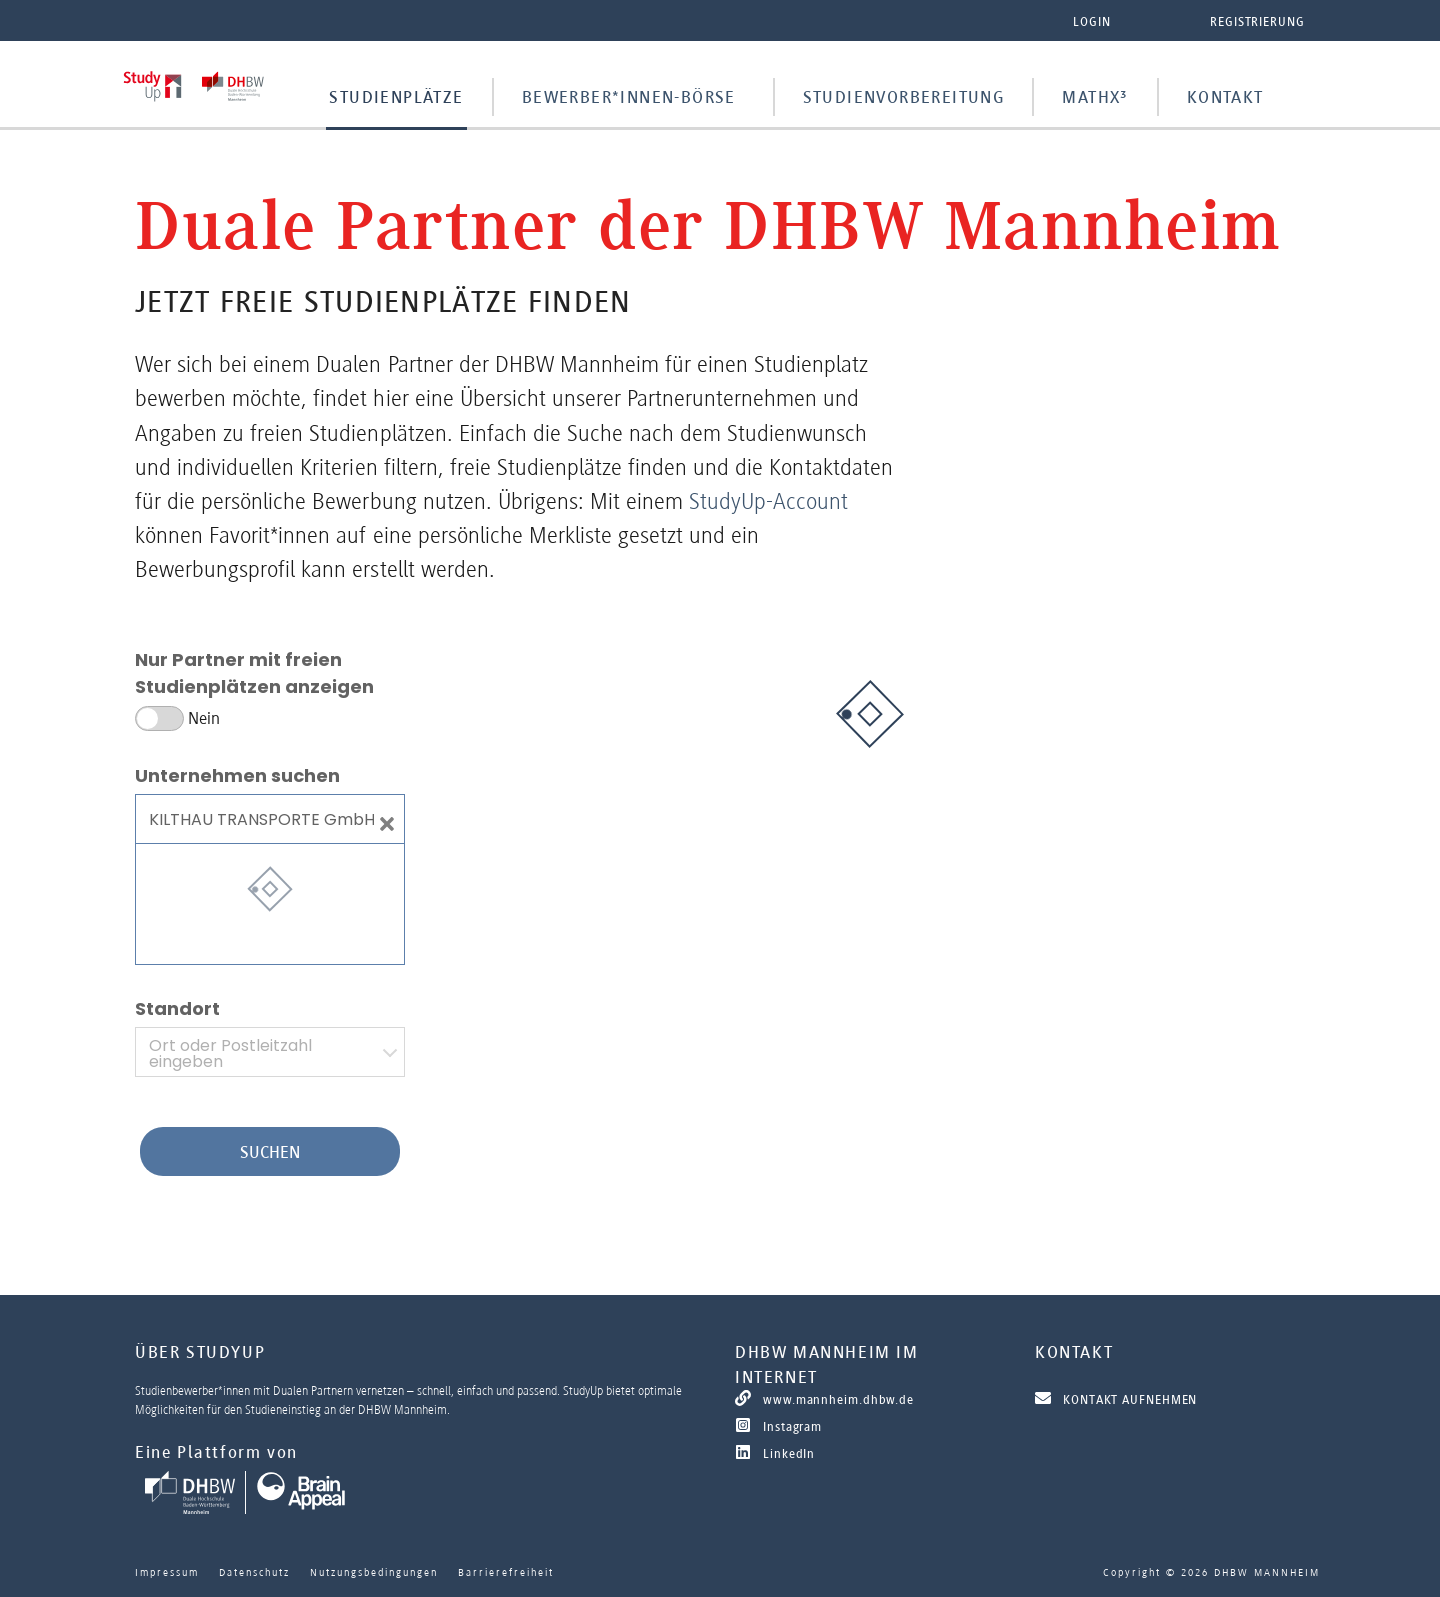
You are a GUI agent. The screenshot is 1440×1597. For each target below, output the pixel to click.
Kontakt (1225, 97)
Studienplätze (396, 97)
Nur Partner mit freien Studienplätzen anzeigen (254, 673)
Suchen (270, 1152)
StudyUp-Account (768, 501)
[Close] (387, 819)
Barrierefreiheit (506, 1572)
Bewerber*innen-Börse (629, 97)
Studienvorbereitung (904, 97)
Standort (177, 1008)
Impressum (167, 1572)
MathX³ (1095, 97)
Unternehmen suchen (237, 775)
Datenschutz (254, 1572)
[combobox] (270, 1052)
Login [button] (1092, 21)
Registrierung (1257, 21)
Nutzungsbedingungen (374, 1572)
